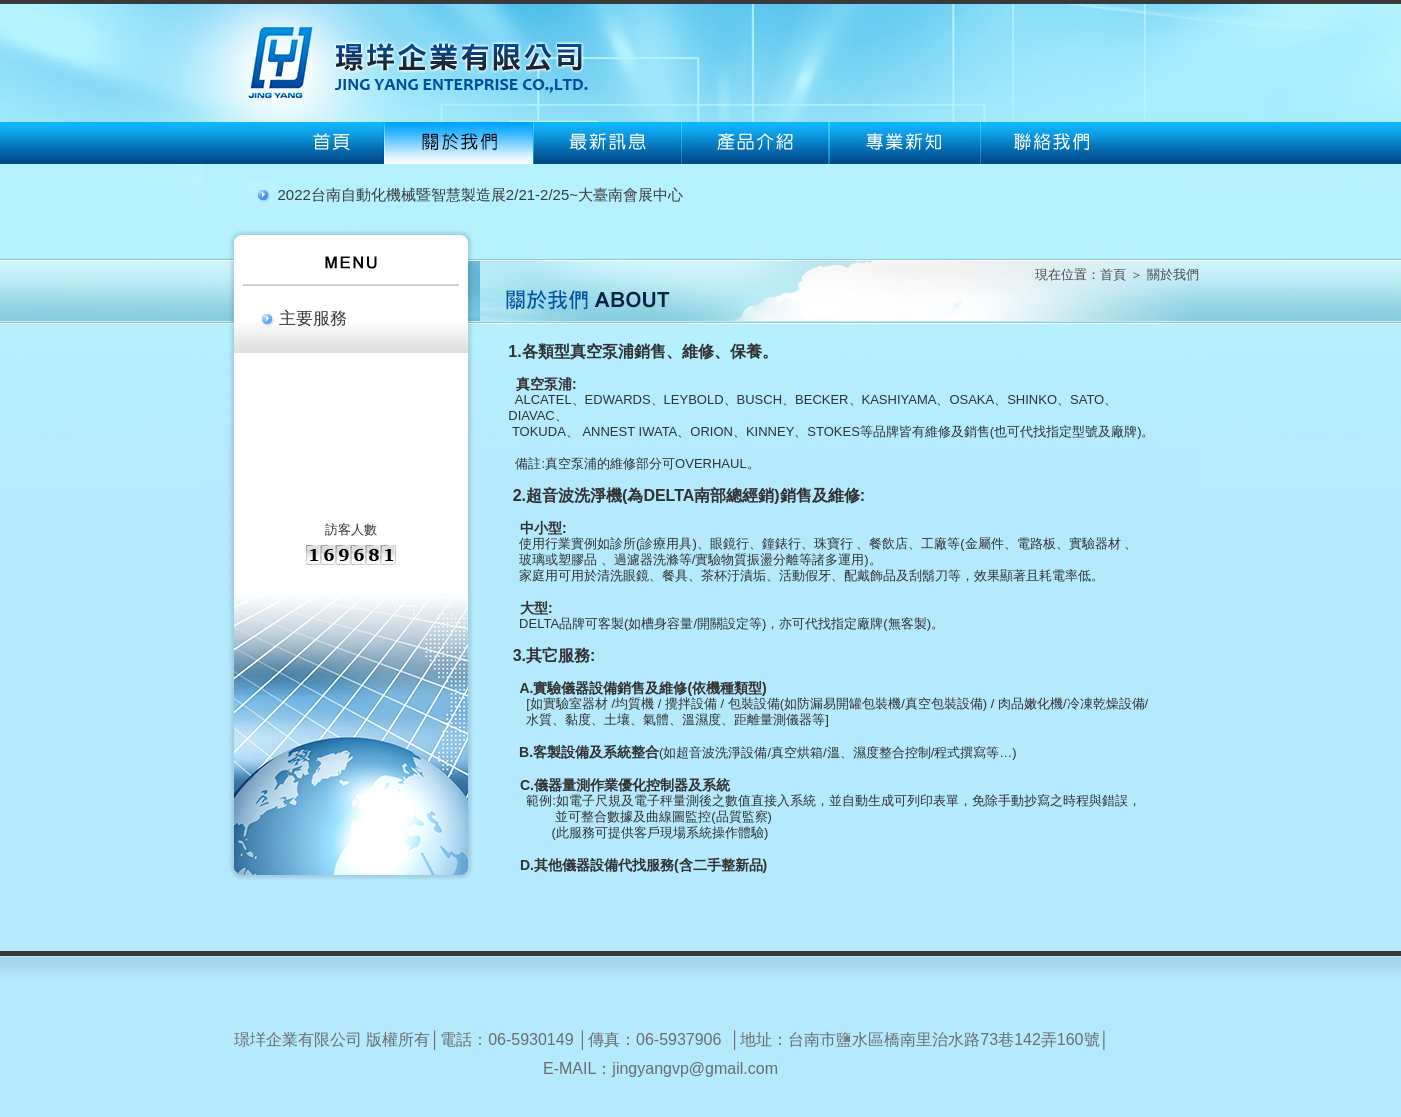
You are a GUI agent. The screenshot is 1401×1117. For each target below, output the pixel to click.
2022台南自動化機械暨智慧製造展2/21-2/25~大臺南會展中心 (481, 194)
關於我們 (1173, 274)
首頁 (1113, 274)
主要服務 (313, 318)
